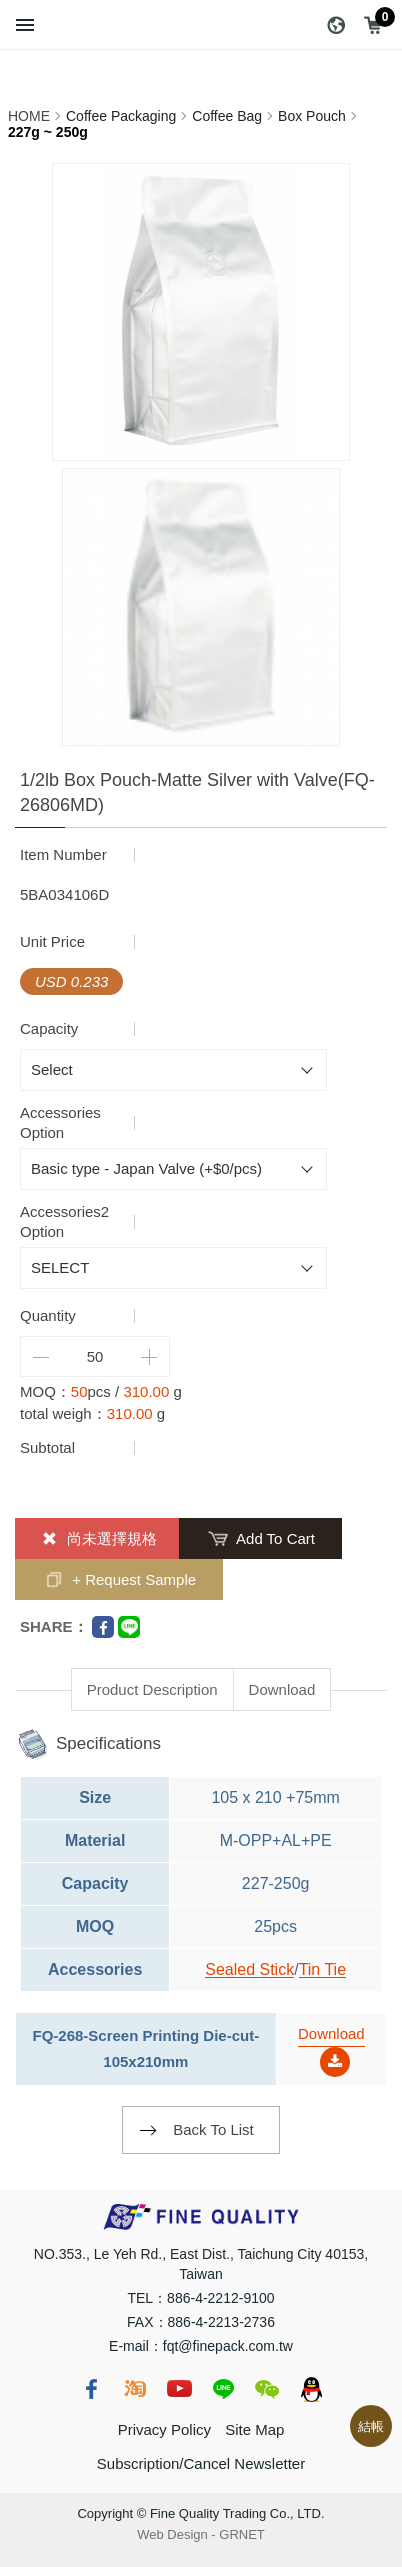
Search (66, 25)
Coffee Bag (227, 116)
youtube (179, 2389)
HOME (29, 116)
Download (282, 1689)
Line (129, 1627)
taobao (135, 2389)
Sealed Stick (249, 1969)
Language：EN (336, 25)
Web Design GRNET (201, 2534)
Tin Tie (322, 1969)
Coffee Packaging (121, 116)
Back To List (213, 2129)
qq (311, 2389)
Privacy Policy (164, 2429)
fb (91, 2389)
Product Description (152, 1689)
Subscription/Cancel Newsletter (201, 2463)
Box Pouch (312, 116)
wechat (267, 2389)
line (223, 2389)
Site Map (254, 2429)
